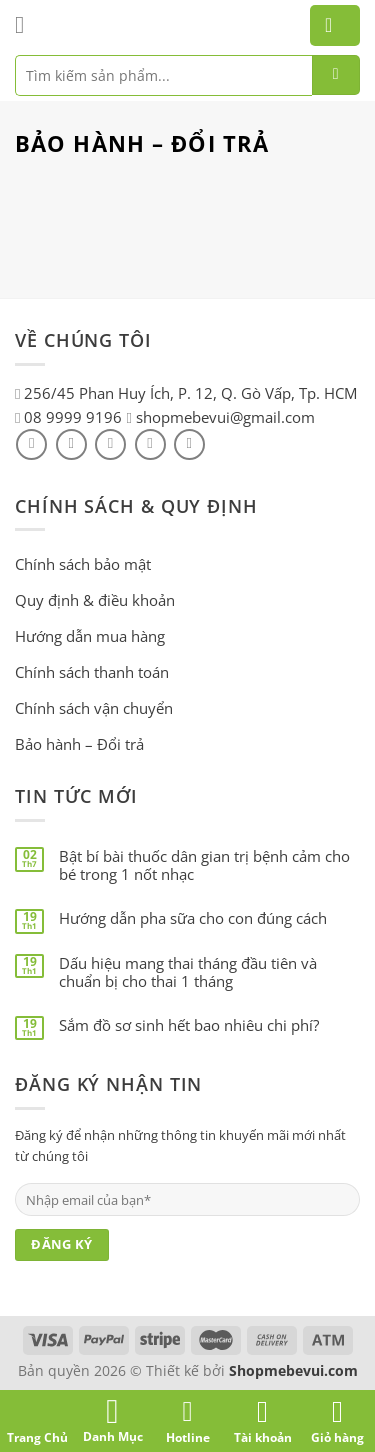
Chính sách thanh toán (92, 672)
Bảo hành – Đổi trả (79, 744)
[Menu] (27, 24)
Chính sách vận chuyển (94, 708)
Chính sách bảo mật (83, 564)
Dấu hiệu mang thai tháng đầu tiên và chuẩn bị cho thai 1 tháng (188, 972)
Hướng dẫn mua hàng (90, 636)
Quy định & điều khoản (95, 600)
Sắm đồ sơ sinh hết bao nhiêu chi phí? (189, 1025)
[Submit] (336, 75)
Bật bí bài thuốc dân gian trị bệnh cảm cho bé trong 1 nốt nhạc (204, 865)
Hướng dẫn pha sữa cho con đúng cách (193, 918)
